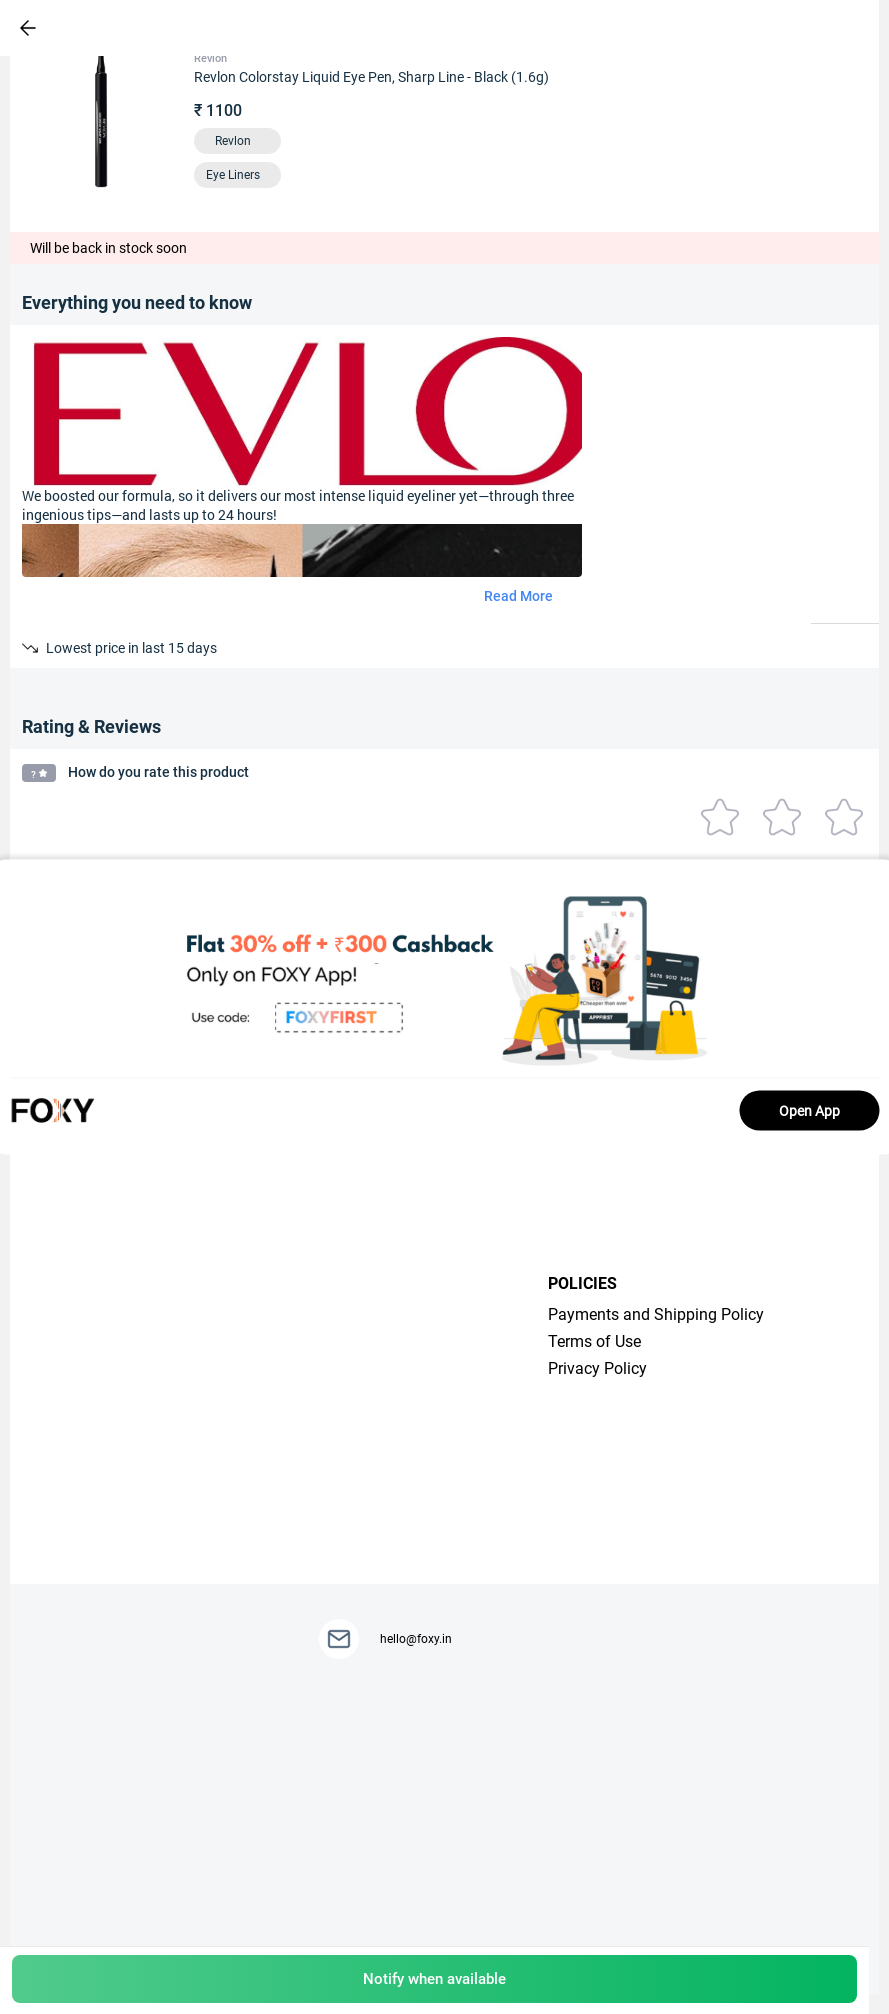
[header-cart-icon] (801, 28)
